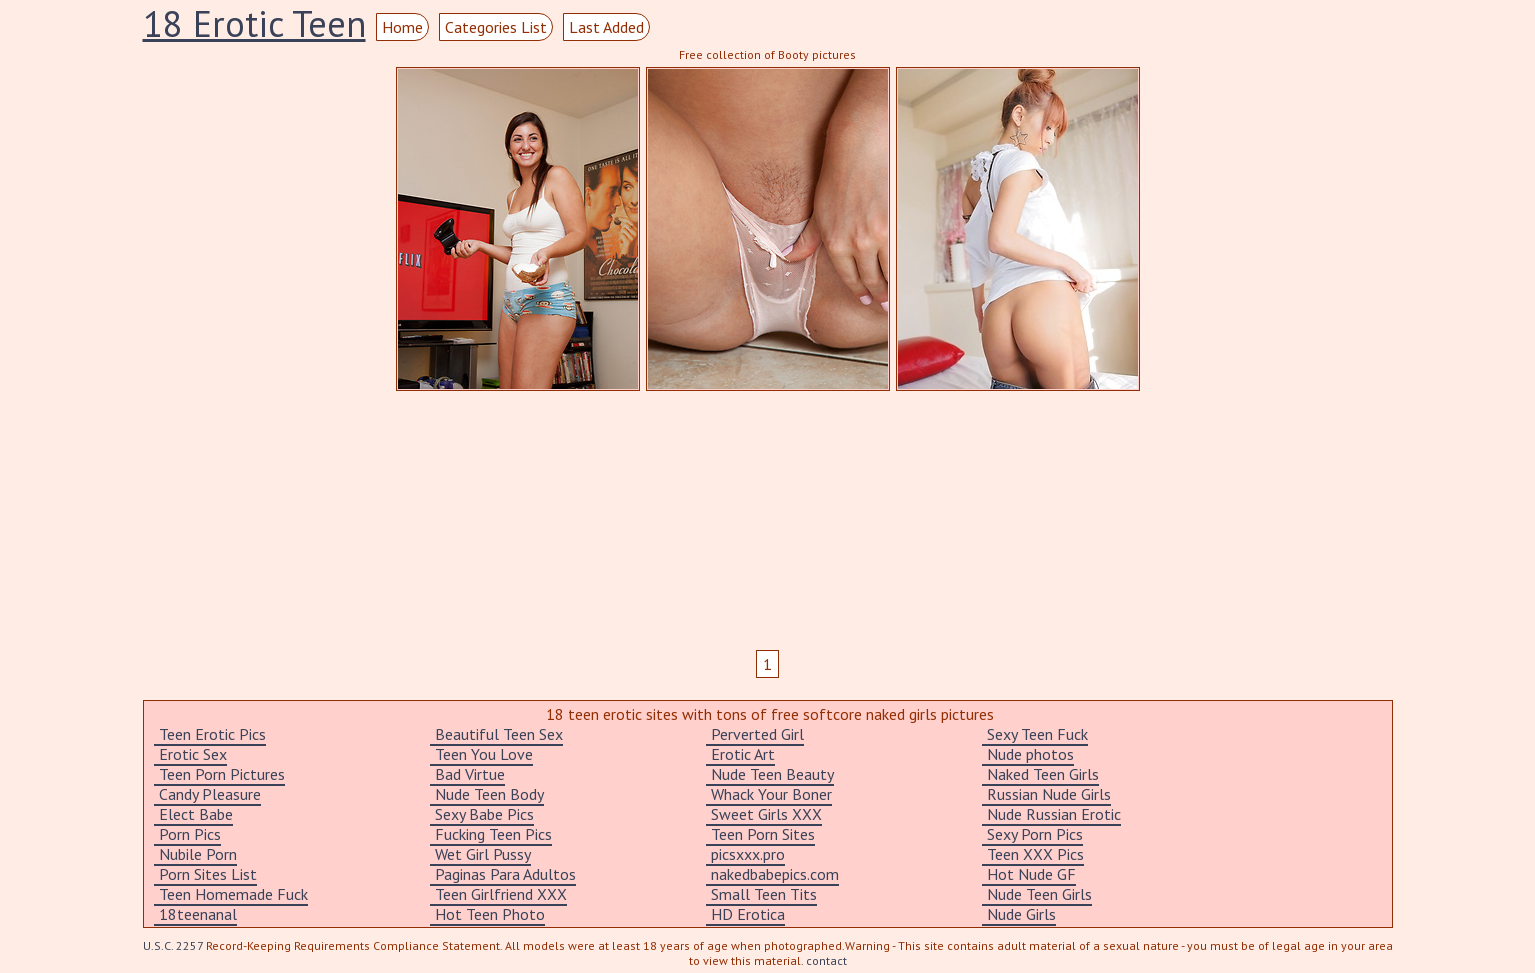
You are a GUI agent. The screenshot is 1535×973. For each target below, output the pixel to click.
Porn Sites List (208, 874)
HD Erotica (748, 914)
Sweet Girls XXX (766, 814)
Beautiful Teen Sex (499, 734)
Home (402, 27)
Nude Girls (1021, 914)
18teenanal (198, 914)
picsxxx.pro (748, 854)
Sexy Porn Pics (1035, 834)
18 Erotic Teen (254, 23)
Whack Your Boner (771, 794)
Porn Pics (190, 834)
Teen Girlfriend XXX (501, 894)
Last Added (606, 27)
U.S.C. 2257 (173, 945)
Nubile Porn (198, 854)
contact (826, 960)
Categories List (496, 27)
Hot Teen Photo (490, 914)
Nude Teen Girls (1039, 894)
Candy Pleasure (210, 794)
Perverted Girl (757, 734)
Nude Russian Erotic (1054, 814)
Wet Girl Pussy (483, 854)
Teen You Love (484, 754)
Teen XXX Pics (1035, 854)
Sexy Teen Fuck (1037, 734)
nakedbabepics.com (775, 874)
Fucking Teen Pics (493, 834)
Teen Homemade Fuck (233, 894)
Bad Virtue (470, 774)
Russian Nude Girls (1049, 794)
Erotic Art (743, 754)
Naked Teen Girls (1043, 774)
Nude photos (1030, 754)
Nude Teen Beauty (772, 774)
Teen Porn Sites (763, 834)
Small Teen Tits (764, 894)
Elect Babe (196, 814)
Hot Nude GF (1031, 874)
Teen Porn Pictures (222, 774)
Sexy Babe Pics (484, 814)
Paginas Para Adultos (505, 874)
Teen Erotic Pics (212, 734)
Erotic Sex (193, 754)
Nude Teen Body (489, 794)
